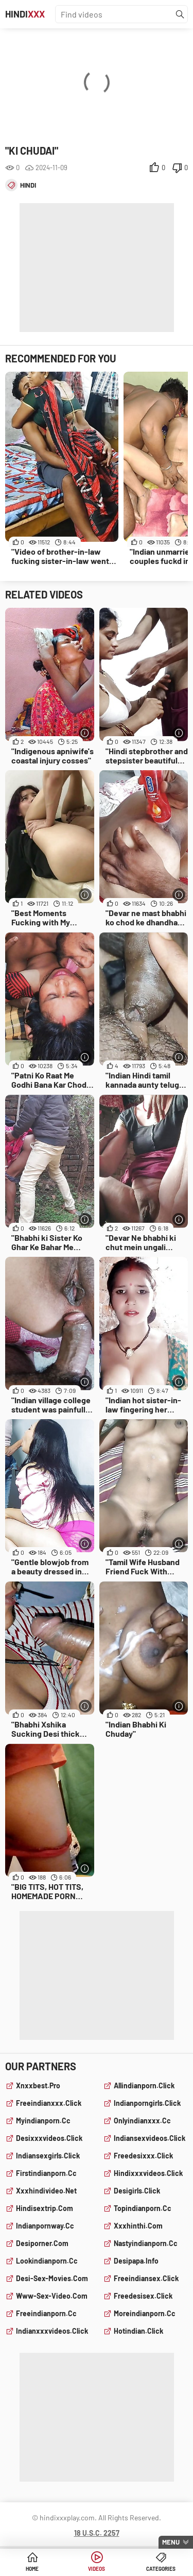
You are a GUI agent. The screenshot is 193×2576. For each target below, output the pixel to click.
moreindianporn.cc (145, 2313)
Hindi (25, 14)
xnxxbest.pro (38, 2085)
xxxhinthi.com (138, 2225)
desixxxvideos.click (49, 2138)
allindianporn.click (144, 2085)
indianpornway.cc (45, 2225)
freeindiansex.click (146, 2278)
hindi (28, 185)
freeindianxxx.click (48, 2103)
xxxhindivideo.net (46, 2190)
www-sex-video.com (51, 2295)
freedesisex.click (143, 2295)
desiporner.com (42, 2243)
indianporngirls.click (147, 2103)
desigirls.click (137, 2190)
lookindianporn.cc (47, 2260)
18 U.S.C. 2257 (96, 2533)
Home (32, 2569)
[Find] (180, 14)
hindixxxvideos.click (148, 2173)
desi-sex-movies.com (52, 2278)
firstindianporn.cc (46, 2173)
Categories (161, 2569)
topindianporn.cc (142, 2208)
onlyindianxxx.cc (142, 2120)
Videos (96, 2569)
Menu (171, 2542)
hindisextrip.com (44, 2208)
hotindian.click (138, 2330)
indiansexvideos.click (149, 2138)
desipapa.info (136, 2260)
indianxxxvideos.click (52, 2330)
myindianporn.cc (43, 2120)
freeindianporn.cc (46, 2313)
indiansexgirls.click (48, 2155)
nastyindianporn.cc (146, 2243)
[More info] (85, 732)
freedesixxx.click (143, 2155)
